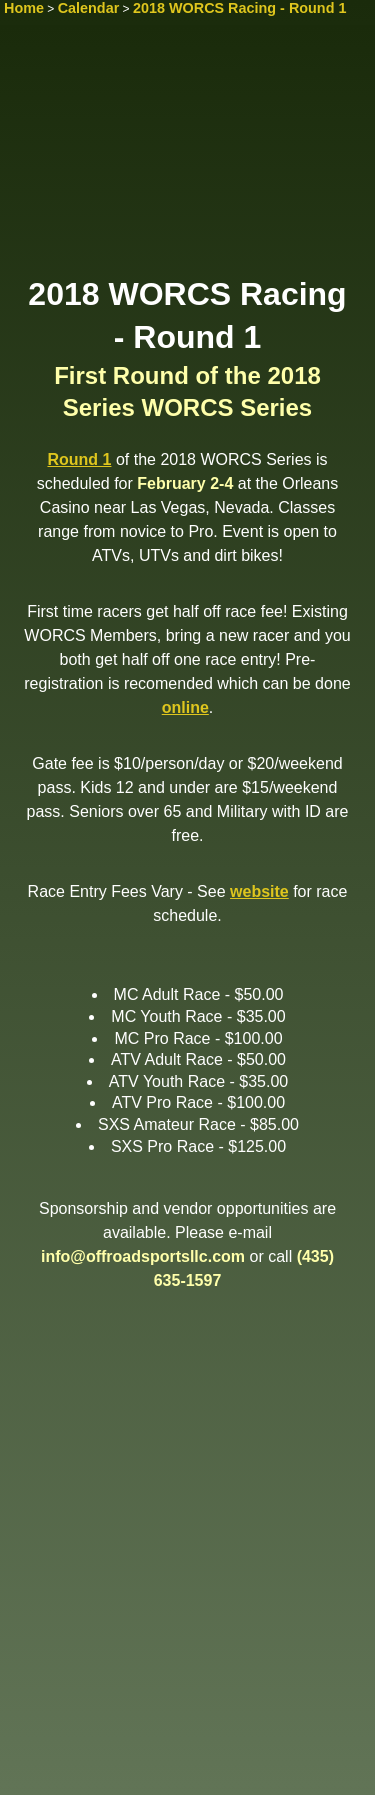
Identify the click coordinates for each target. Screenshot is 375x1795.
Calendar (89, 8)
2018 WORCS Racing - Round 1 (240, 8)
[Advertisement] (187, 157)
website (259, 891)
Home (24, 8)
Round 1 (79, 459)
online (185, 707)
